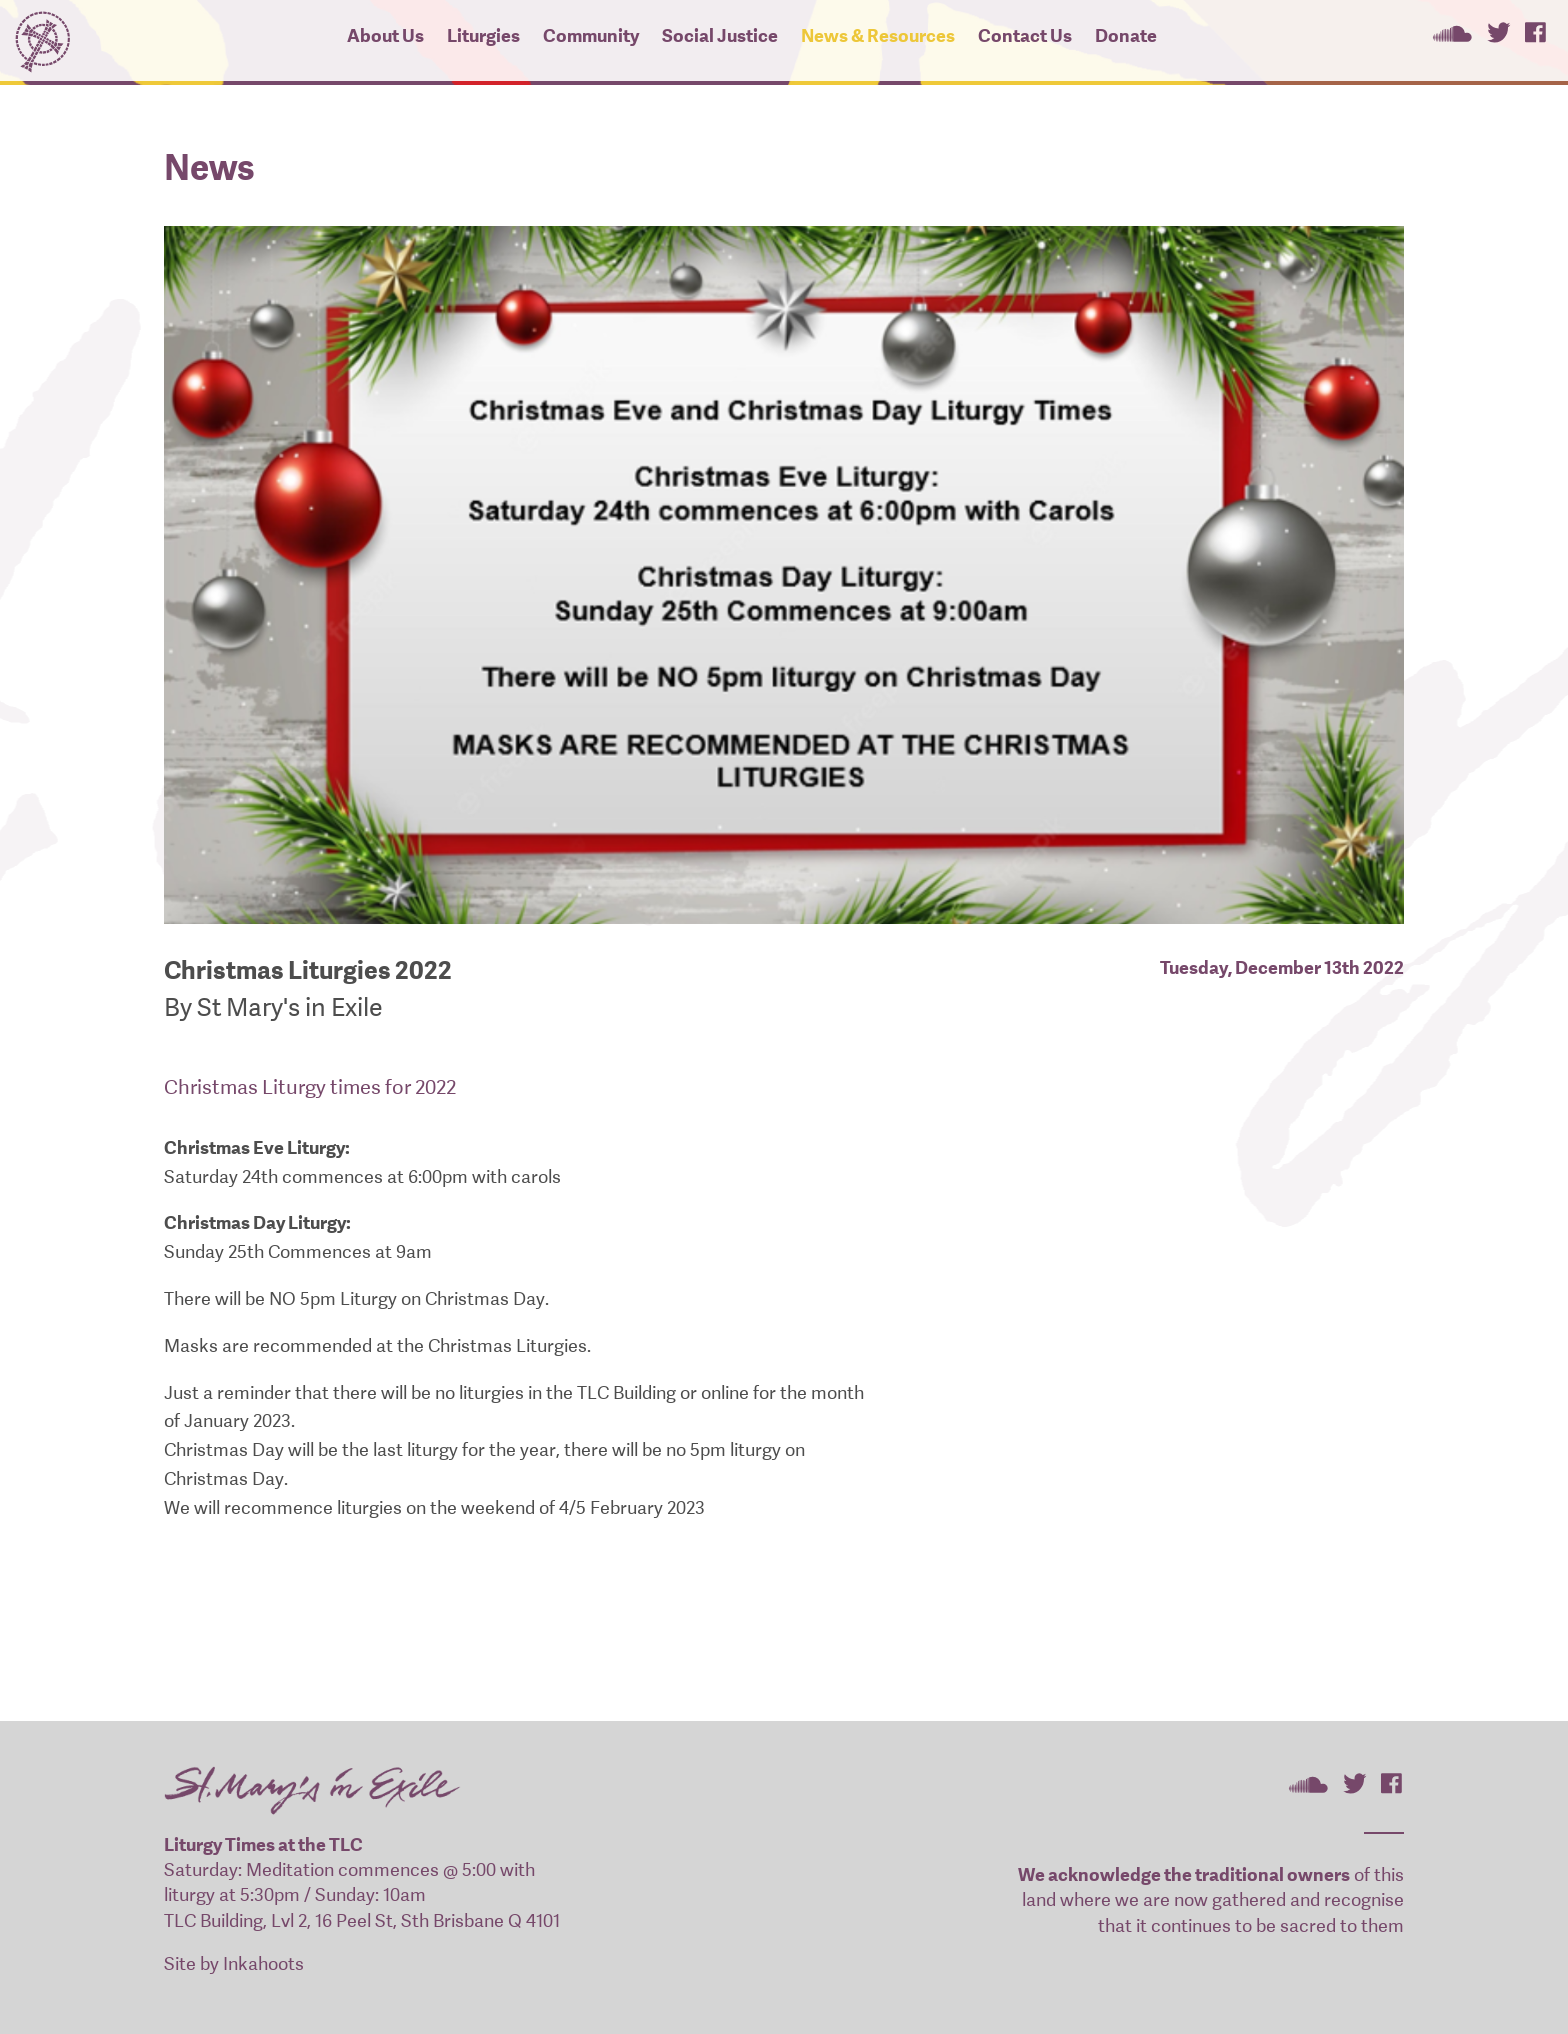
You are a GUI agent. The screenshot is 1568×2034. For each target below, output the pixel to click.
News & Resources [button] (878, 35)
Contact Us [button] (1025, 35)
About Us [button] (385, 35)
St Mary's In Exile (42, 37)
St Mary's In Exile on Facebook (1535, 32)
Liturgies (483, 35)
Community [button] (591, 35)
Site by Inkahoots (234, 1963)
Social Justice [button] (720, 35)
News (209, 167)
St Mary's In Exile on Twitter (1498, 32)
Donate (1126, 35)
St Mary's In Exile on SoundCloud (1452, 32)
